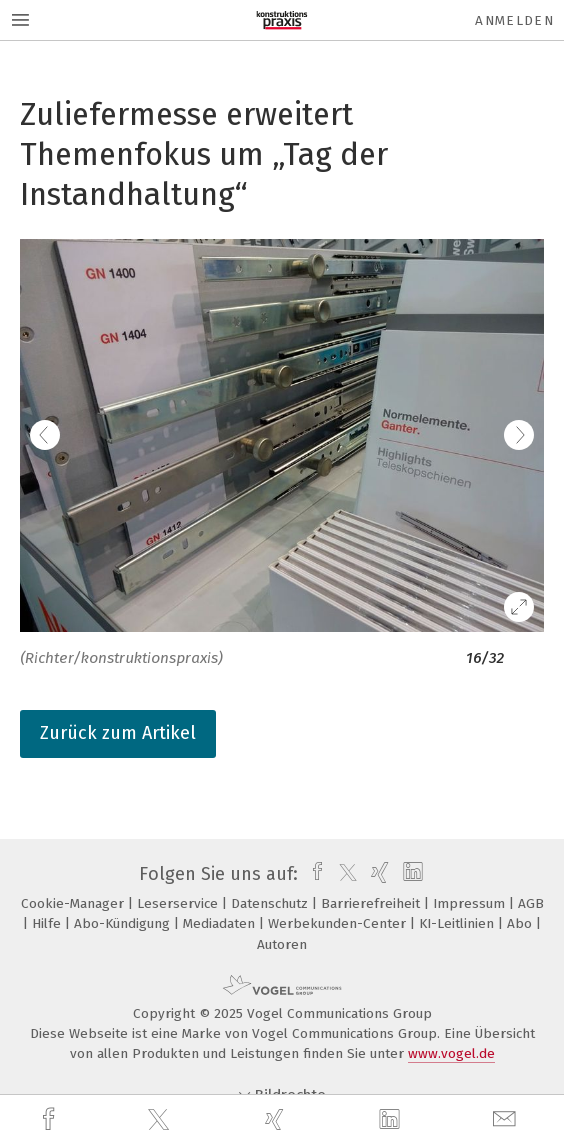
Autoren (282, 944)
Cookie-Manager (74, 903)
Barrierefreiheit (372, 903)
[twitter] (161, 1120)
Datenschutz (271, 903)
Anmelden (514, 20)
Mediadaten (221, 923)
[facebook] (51, 1119)
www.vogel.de (451, 1053)
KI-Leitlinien (458, 923)
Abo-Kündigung (124, 923)
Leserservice (179, 903)
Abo (521, 923)
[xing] (277, 1119)
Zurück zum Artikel (118, 733)
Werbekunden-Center (339, 923)
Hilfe (48, 923)
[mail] (507, 1119)
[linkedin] (392, 1120)
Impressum (471, 903)
